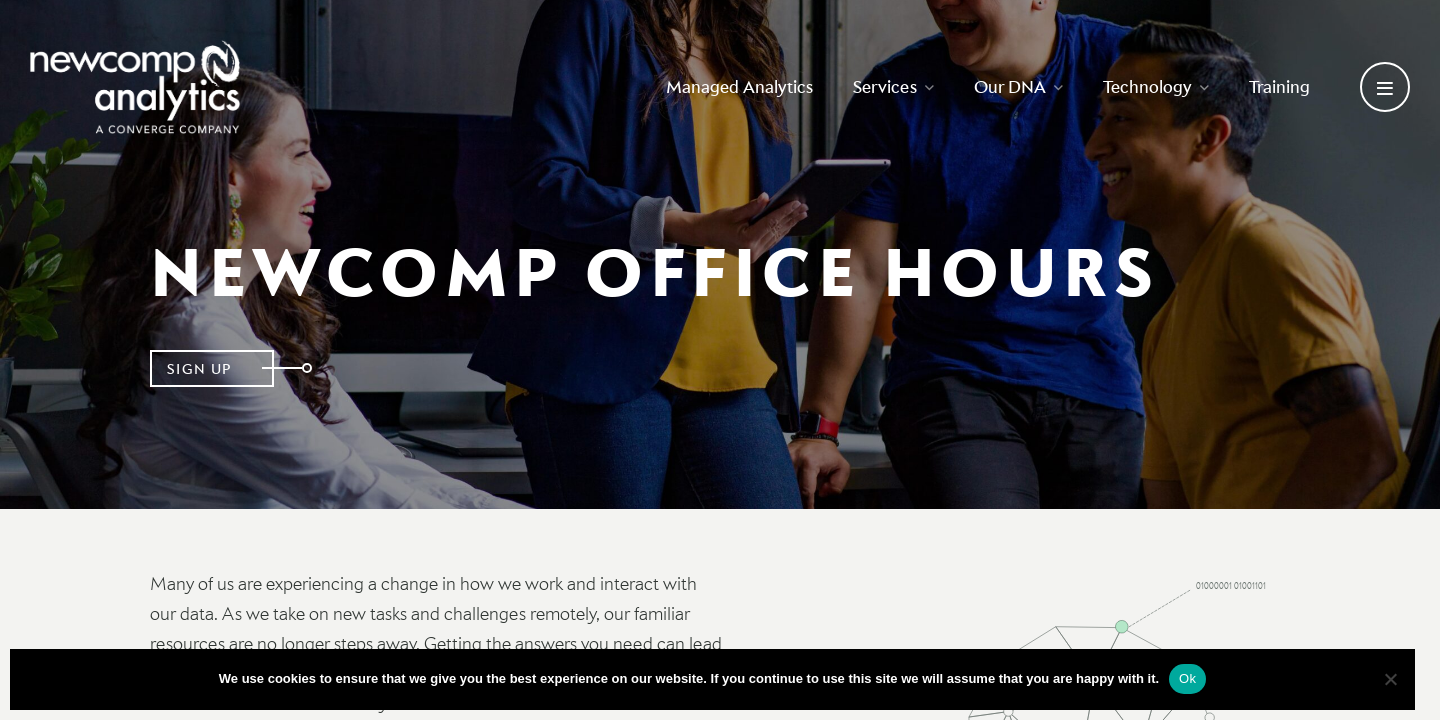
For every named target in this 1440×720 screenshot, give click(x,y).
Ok (1187, 678)
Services (893, 86)
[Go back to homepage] (135, 87)
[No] (1390, 679)
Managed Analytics (739, 86)
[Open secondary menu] (1385, 87)
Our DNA (1018, 86)
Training (1279, 86)
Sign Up (199, 368)
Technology (1156, 86)
